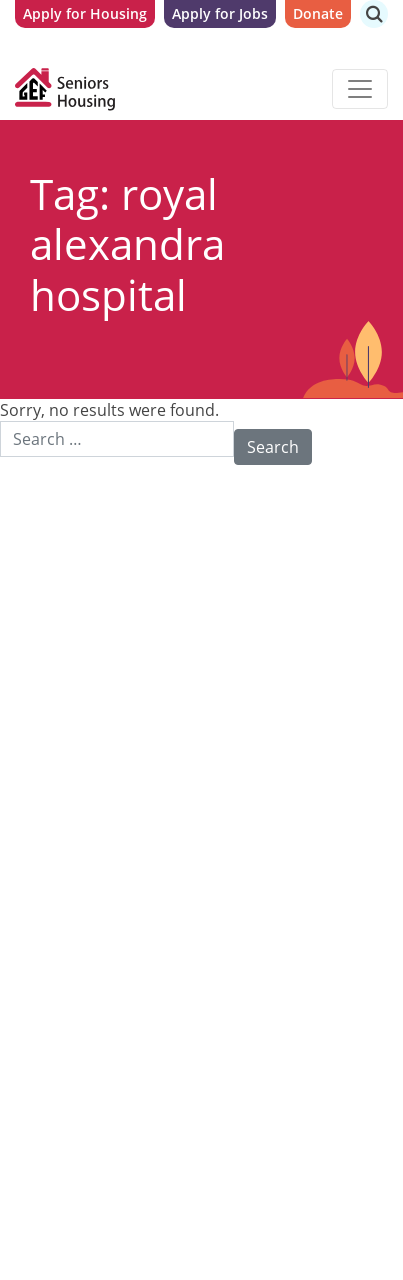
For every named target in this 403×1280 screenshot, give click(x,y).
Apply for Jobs (220, 13)
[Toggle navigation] (360, 89)
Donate (318, 13)
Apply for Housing (85, 13)
